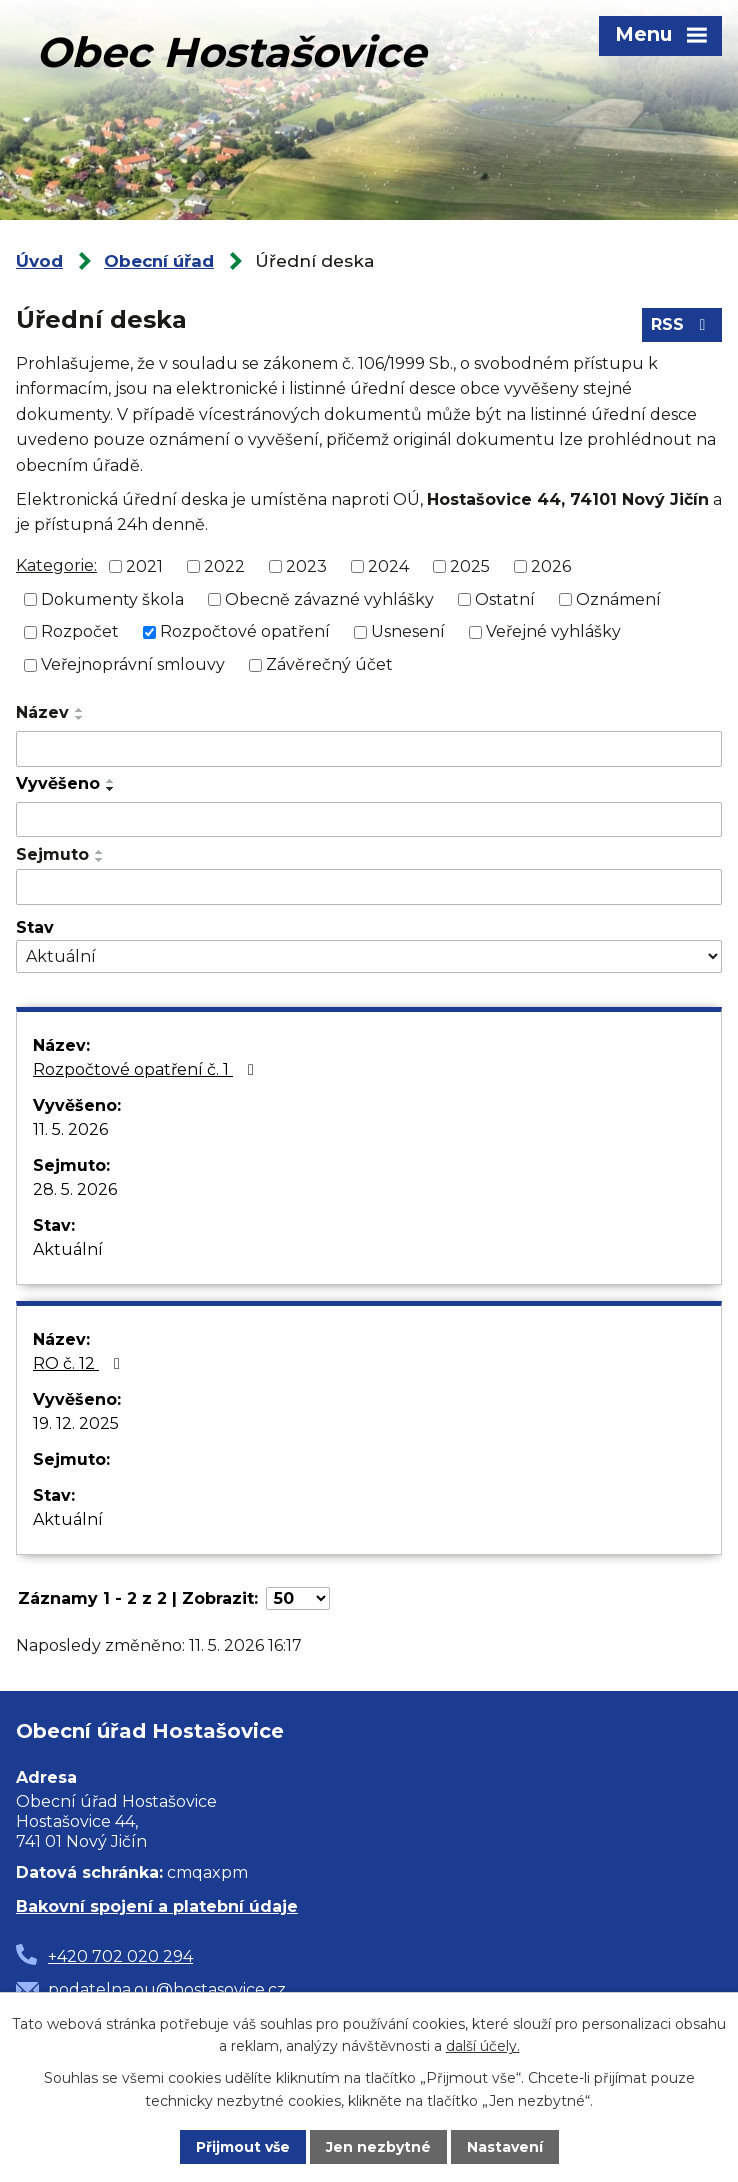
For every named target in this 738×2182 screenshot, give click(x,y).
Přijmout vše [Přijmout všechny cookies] (243, 2147)
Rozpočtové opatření (245, 631)
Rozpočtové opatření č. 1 (147, 1069)
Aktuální (68, 1249)
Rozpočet (80, 631)
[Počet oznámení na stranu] (298, 1598)
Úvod (39, 261)
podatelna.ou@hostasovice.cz (167, 1989)
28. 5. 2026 (75, 1189)
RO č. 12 (80, 1363)
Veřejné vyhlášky (553, 631)
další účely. (483, 2046)
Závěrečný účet (329, 664)
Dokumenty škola (112, 598)
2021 (144, 566)
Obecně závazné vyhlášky (329, 598)
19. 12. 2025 (76, 1423)
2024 (388, 566)
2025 (470, 566)
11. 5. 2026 (70, 1129)
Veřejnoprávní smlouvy (133, 664)
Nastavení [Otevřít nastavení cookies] (505, 2147)
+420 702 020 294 (120, 1956)
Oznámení (618, 598)
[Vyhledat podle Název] (369, 749)
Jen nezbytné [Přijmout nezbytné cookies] (378, 2147)
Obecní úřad (159, 261)
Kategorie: (56, 565)
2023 (306, 566)
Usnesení (408, 631)
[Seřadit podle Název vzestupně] (80, 710)
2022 (224, 566)
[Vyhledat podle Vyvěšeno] (369, 820)
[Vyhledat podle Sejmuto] (369, 887)
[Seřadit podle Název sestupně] (80, 718)
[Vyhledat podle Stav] (369, 956)
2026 (551, 566)
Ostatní (505, 598)
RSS (681, 324)
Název (42, 712)
